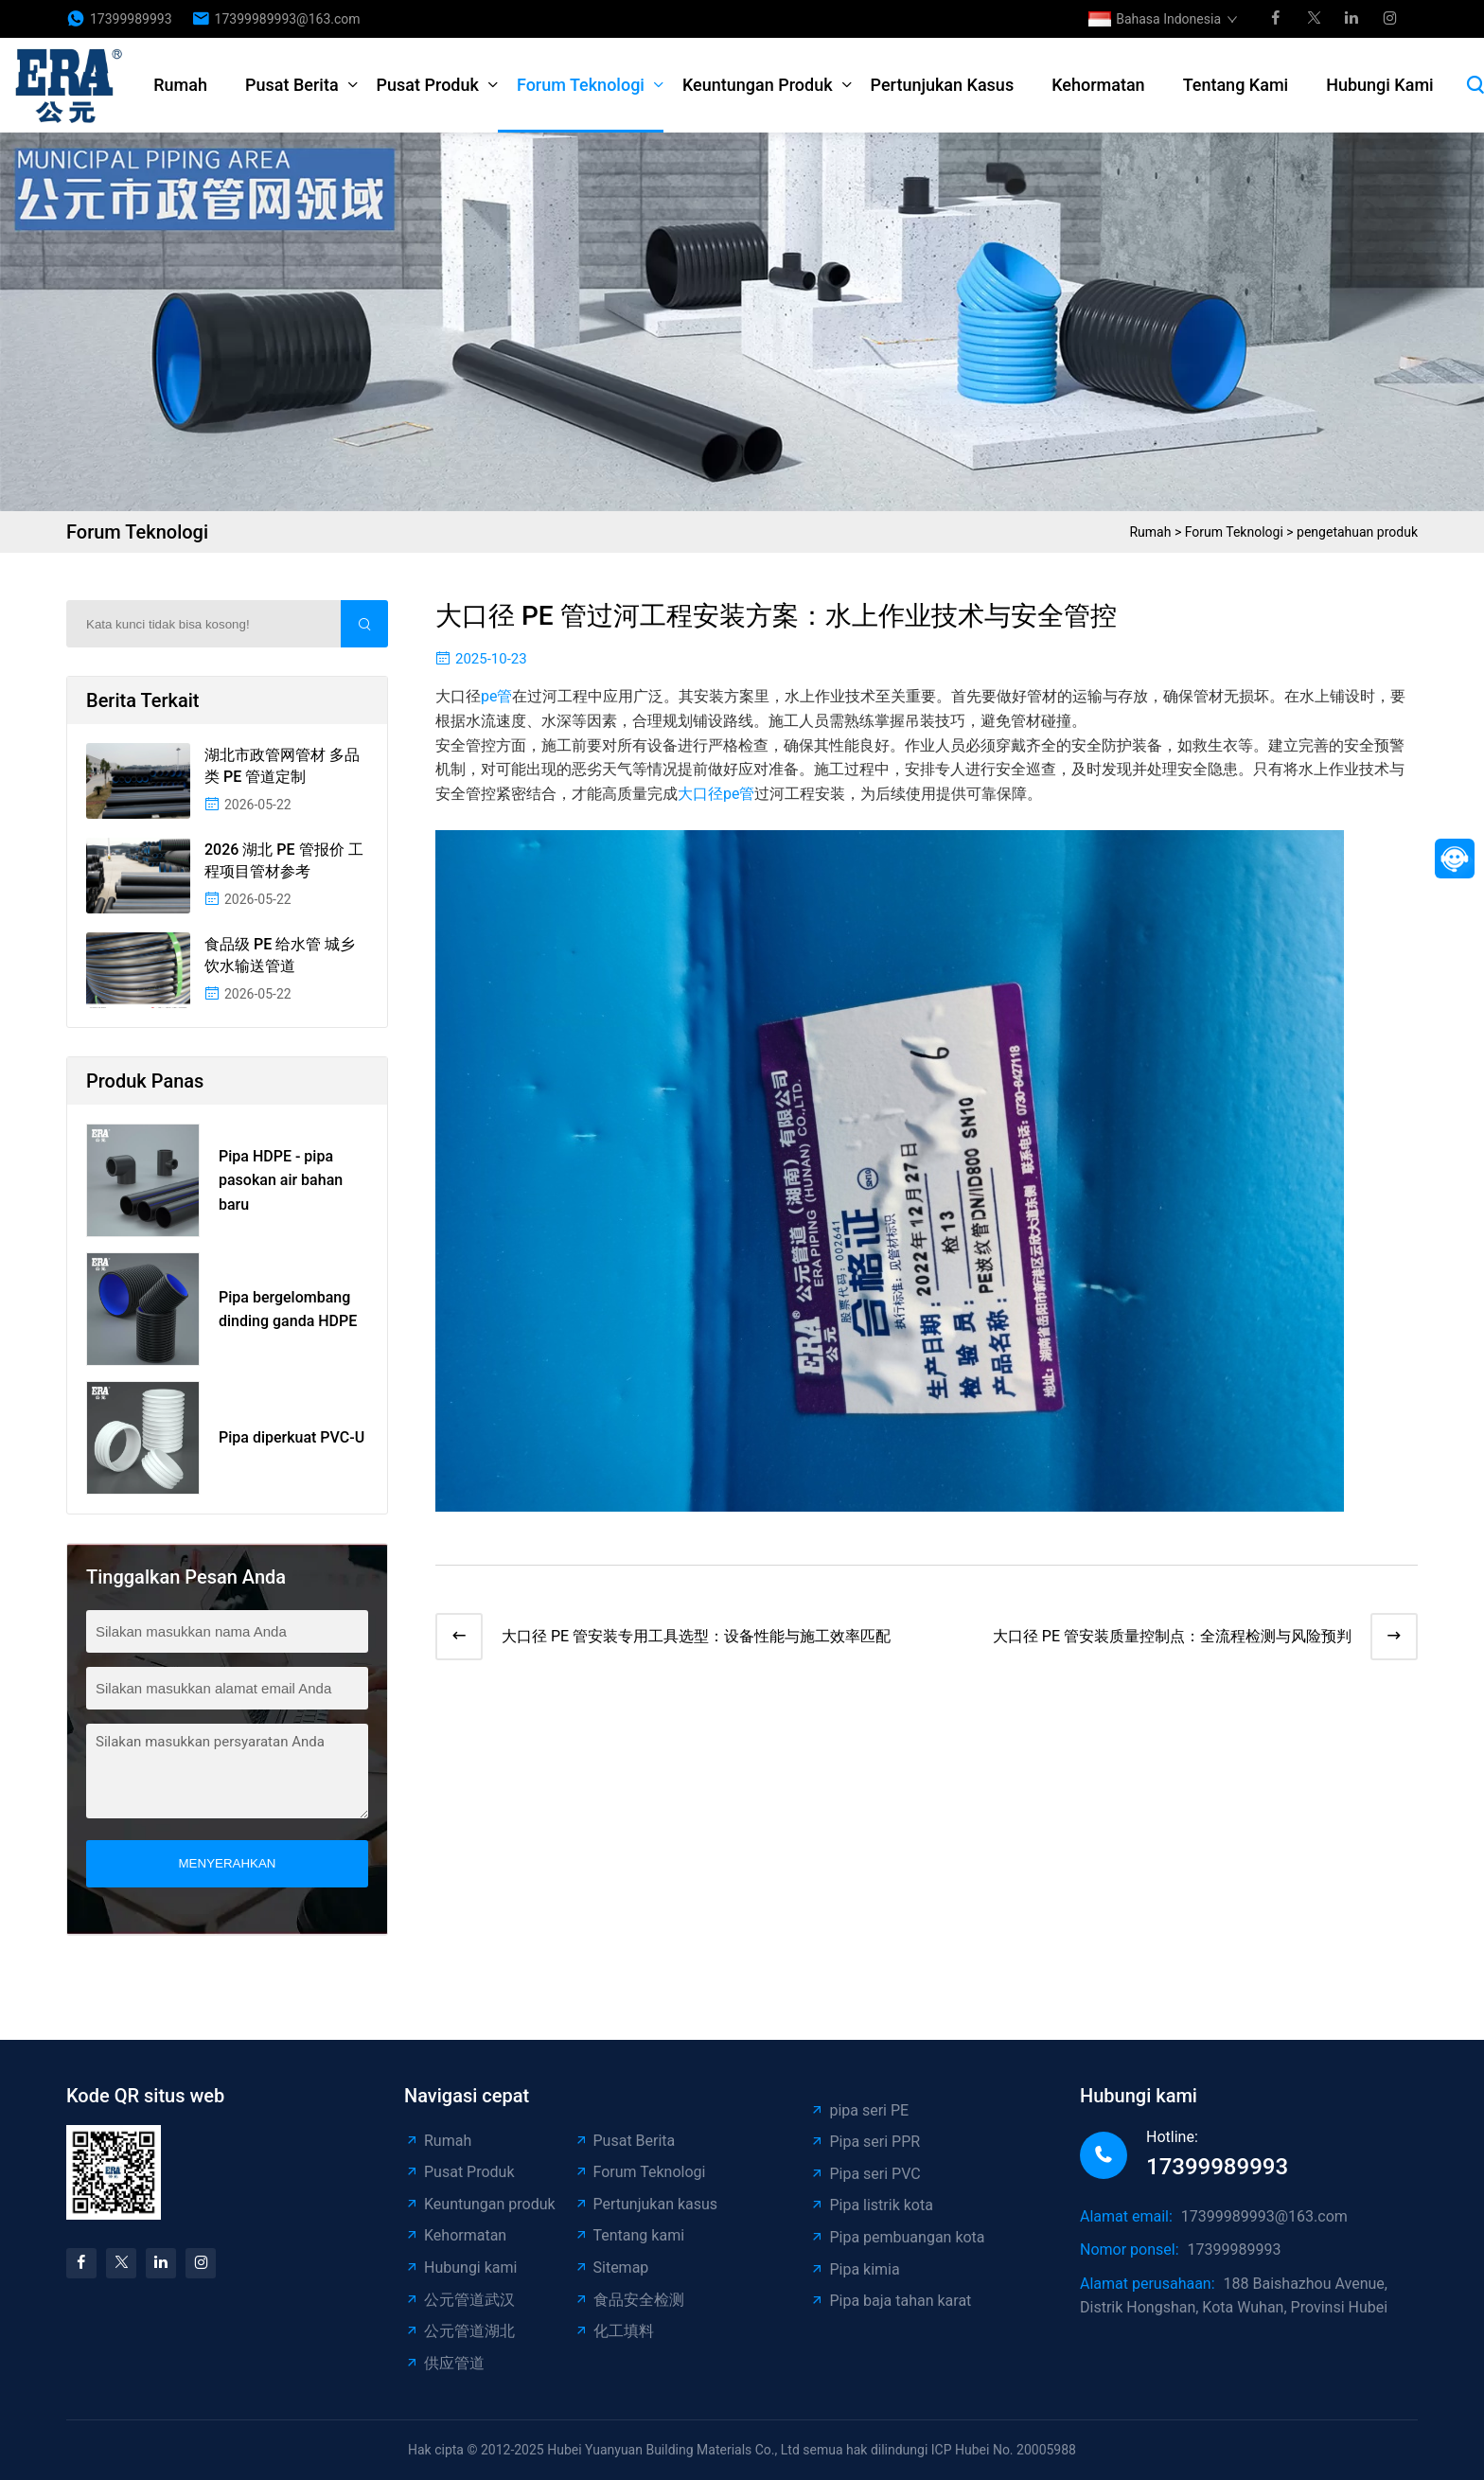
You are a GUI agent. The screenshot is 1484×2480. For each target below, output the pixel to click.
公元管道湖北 (459, 2331)
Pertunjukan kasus (943, 85)
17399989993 (131, 19)
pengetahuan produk (1357, 532)
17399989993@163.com (288, 19)
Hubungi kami (1380, 85)
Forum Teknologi (581, 85)
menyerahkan (227, 1863)
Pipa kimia (854, 2269)
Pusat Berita (292, 85)
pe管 (496, 696)
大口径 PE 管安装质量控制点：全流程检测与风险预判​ (1172, 1636)
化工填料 (614, 2331)
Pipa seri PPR (864, 2142)
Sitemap (611, 2267)
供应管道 (444, 2363)
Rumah (180, 85)
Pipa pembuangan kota (896, 2237)
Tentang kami (1236, 85)
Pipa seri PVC (864, 2174)
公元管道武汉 (459, 2300)
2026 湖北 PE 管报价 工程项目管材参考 (283, 860)
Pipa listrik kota (870, 2205)
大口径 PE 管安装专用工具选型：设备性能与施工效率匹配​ (696, 1636)
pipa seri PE (859, 2110)
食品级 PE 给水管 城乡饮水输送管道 (279, 954)
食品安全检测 (629, 2300)
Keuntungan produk (757, 85)
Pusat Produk (428, 85)
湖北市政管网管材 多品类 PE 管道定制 (282, 765)
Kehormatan (1097, 85)
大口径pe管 (716, 794)
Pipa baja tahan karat (890, 2301)
